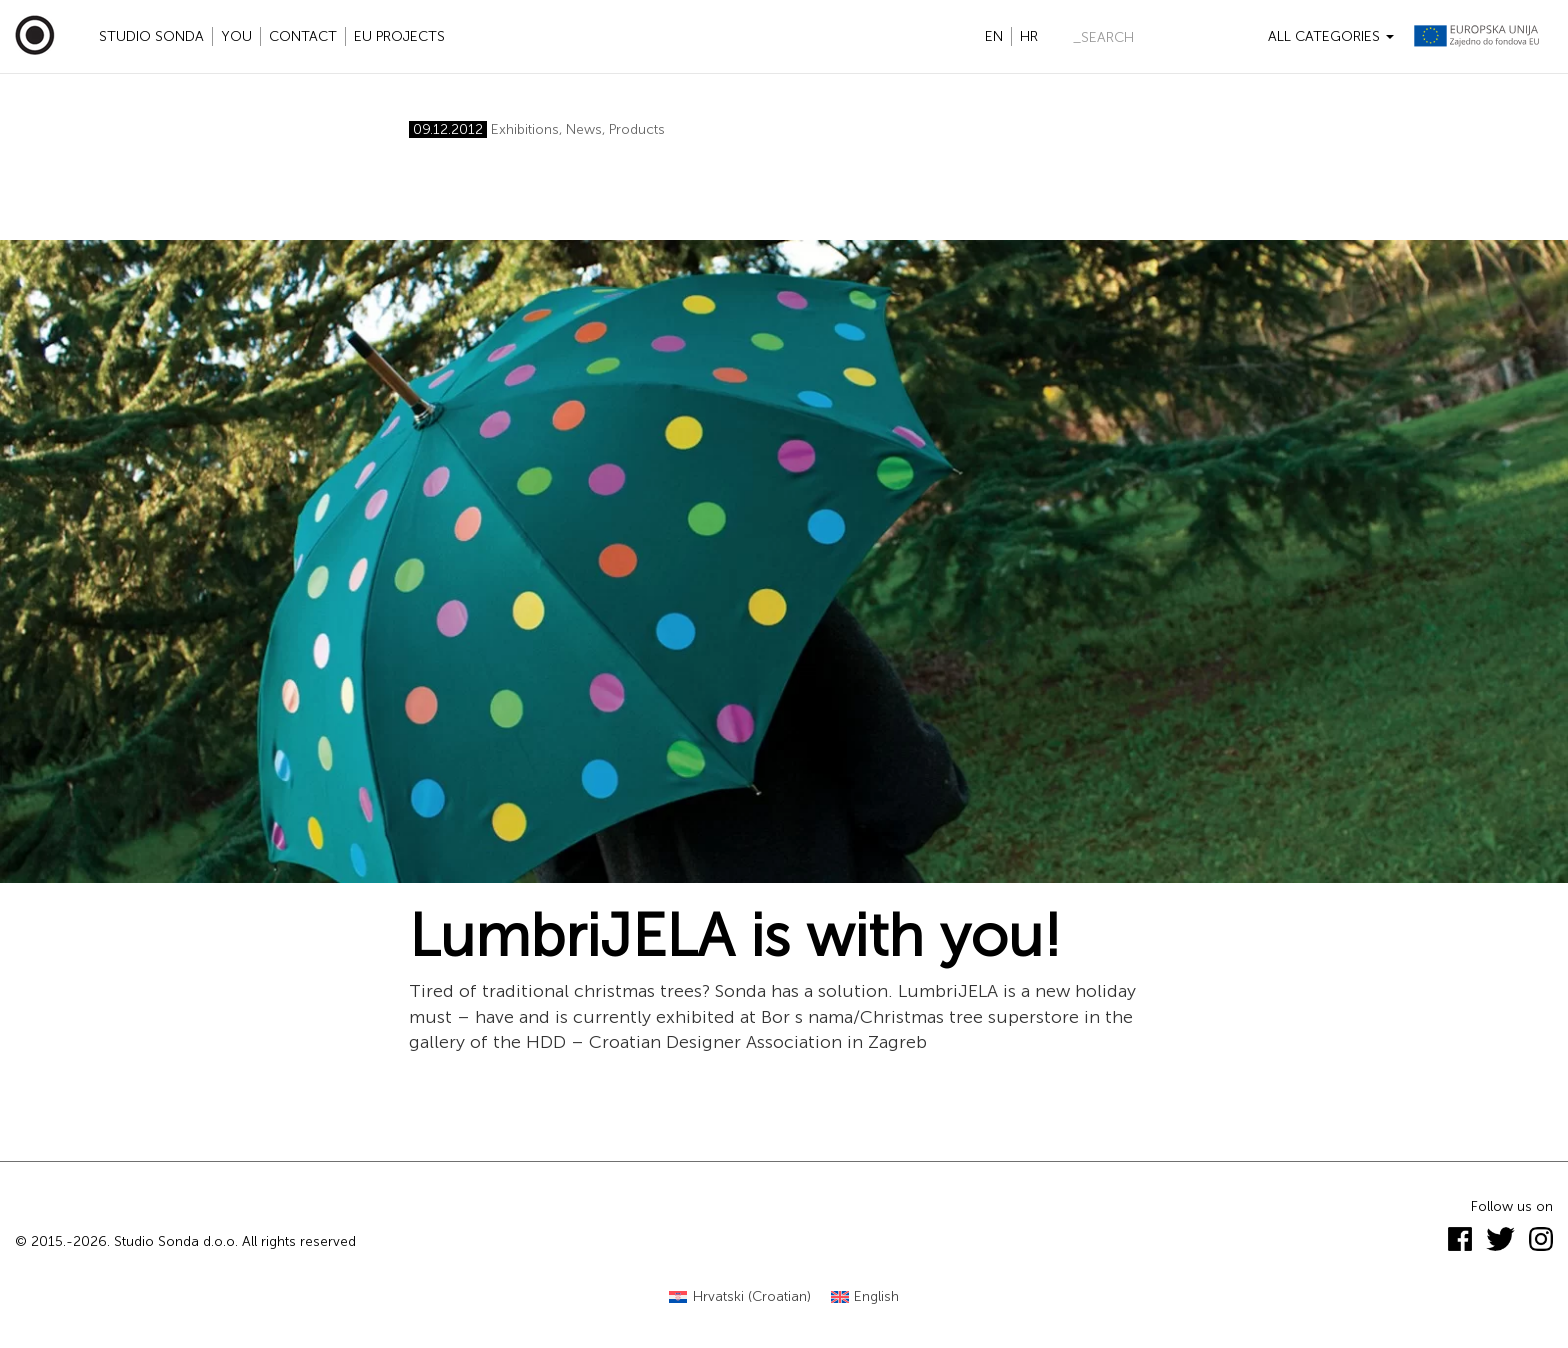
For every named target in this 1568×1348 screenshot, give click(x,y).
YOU (236, 36)
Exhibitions (525, 129)
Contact (303, 36)
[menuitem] (740, 1297)
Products (637, 129)
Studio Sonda (151, 36)
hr (1029, 36)
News (584, 129)
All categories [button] (1331, 36)
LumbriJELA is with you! (735, 936)
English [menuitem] (876, 1296)
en (994, 36)
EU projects (399, 36)
